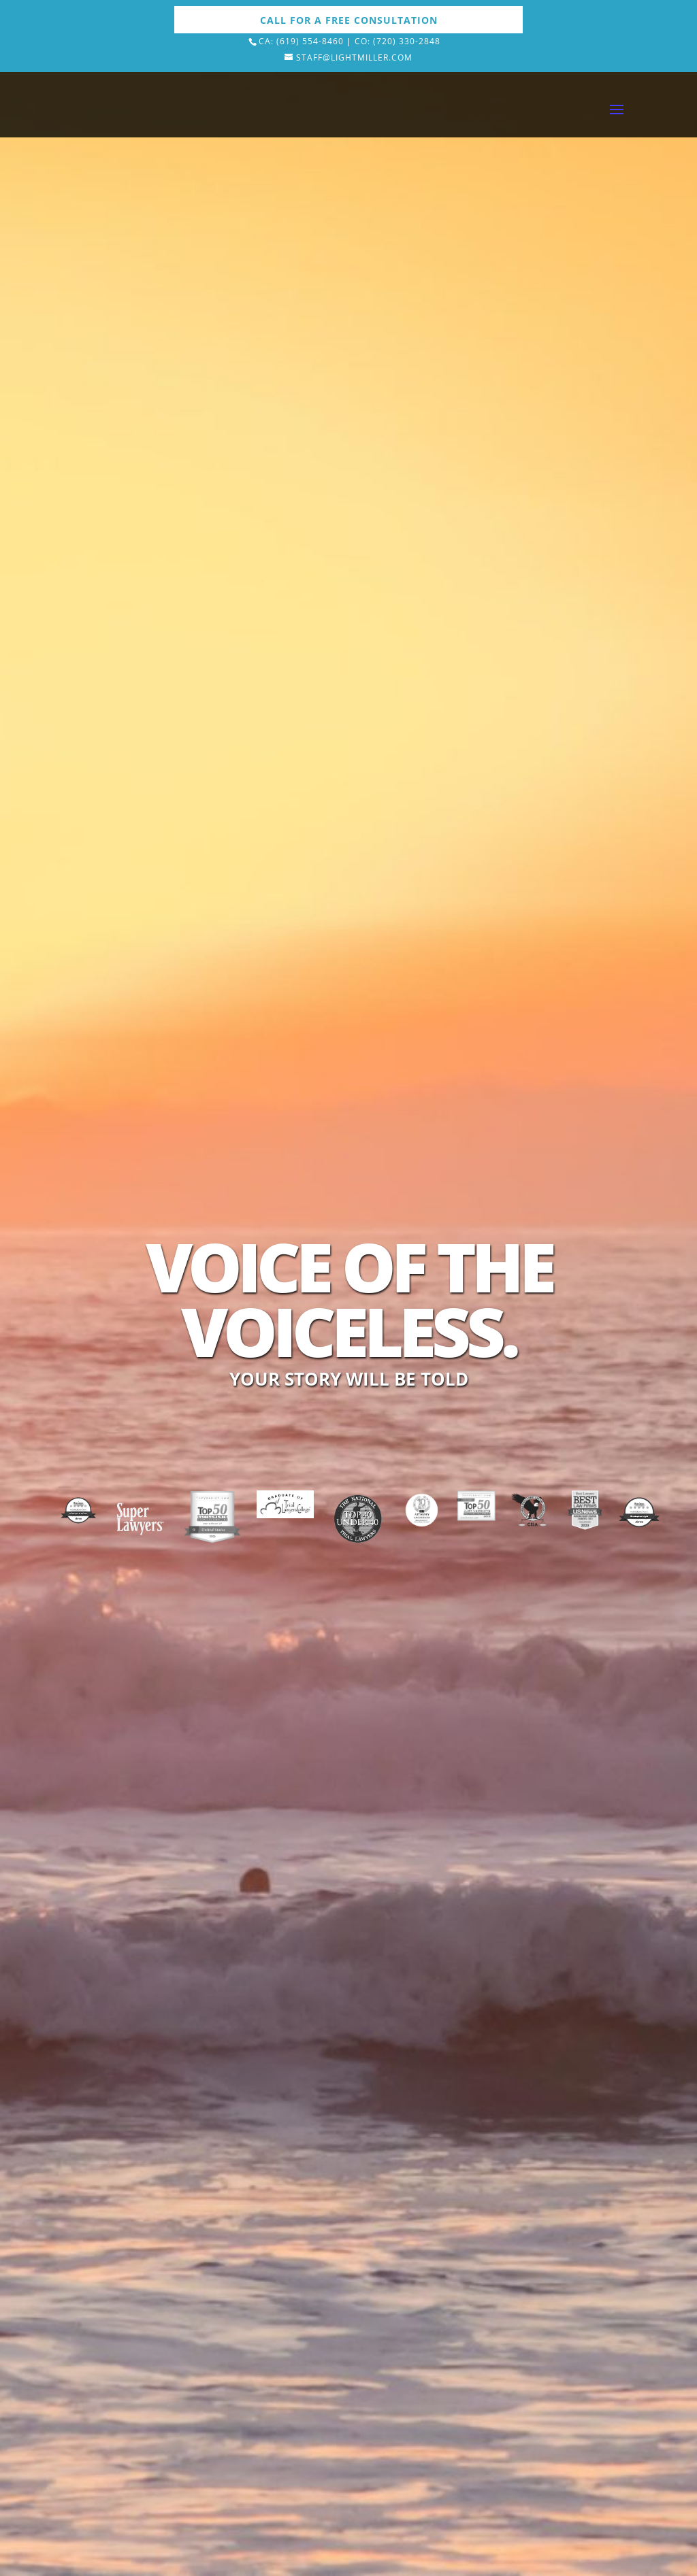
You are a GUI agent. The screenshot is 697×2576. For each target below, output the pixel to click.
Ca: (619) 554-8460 (301, 41)
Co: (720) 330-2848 (397, 41)
